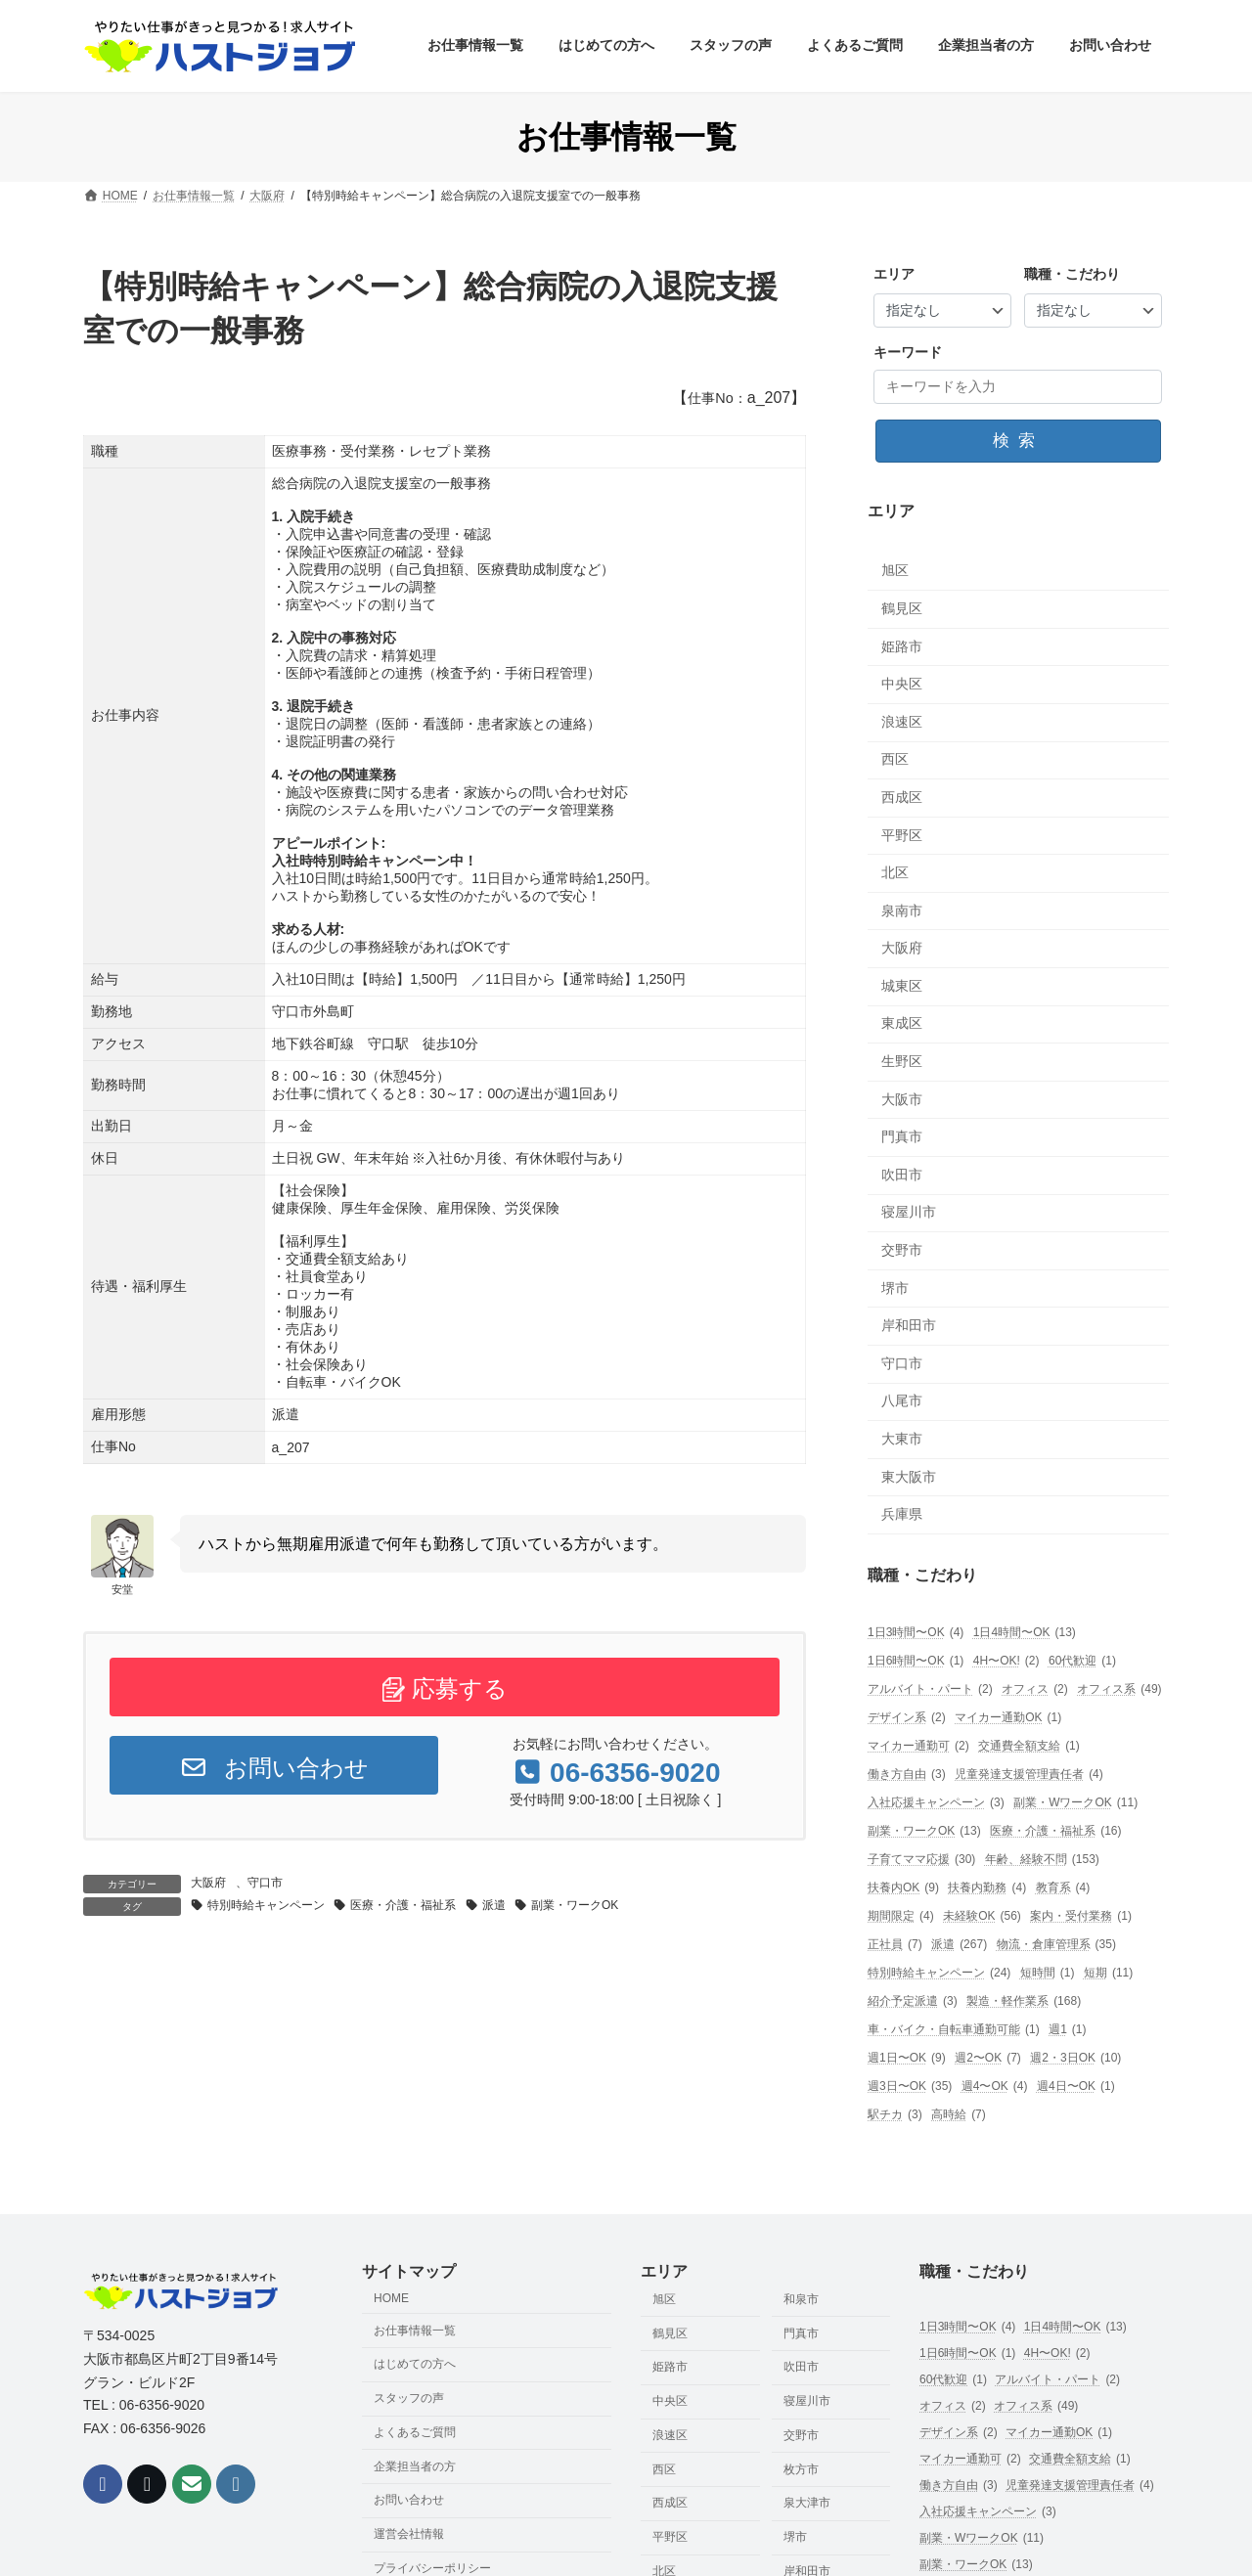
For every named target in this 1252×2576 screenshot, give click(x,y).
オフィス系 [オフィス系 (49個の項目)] (1119, 1689)
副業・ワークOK (574, 1905)
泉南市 (901, 910)
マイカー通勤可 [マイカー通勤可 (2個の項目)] (918, 1746)
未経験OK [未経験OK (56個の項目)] (982, 1916)
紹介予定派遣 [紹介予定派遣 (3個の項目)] (913, 2001)
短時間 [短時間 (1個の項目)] (1047, 1973)
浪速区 (901, 722)
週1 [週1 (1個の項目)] (1067, 2030)
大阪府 (208, 1882)
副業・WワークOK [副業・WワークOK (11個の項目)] (1075, 1803)
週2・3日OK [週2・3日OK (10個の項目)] (1075, 2058)
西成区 (901, 797)
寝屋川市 (908, 1213)
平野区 (901, 835)
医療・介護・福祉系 (403, 1905)
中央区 (901, 684)
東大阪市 (908, 1477)
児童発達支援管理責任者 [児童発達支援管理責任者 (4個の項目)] (1029, 1774)
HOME (391, 2298)
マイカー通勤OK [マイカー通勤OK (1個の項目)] (1008, 1718)
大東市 (901, 1438)
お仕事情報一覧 (415, 2330)
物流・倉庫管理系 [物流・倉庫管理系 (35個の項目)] (1056, 1945)
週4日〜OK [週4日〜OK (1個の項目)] (1076, 2086)
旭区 (895, 571)
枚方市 (801, 2469)
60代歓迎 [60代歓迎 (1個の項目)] (1082, 1661)
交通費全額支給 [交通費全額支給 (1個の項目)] (1029, 1746)
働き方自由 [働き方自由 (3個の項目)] (907, 1774)
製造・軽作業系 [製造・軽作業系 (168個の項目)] (1023, 2001)
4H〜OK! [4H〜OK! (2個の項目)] (1006, 1661)
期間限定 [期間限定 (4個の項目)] (901, 1916)
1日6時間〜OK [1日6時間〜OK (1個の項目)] (915, 1661)
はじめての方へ (415, 2365)
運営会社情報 (409, 2535)
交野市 (901, 1250)
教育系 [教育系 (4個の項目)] (1063, 1888)
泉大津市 (806, 2503)
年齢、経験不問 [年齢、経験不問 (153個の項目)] (1042, 1859)
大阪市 (901, 1099)
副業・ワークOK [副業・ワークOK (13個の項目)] (924, 1831)
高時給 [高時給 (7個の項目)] (958, 2115)
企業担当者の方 (415, 2466)
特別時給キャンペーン (266, 1905)
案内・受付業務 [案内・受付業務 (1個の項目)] (1081, 1916)
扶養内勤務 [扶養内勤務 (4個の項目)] (988, 1888)
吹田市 (901, 1174)
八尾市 (901, 1401)
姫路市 (901, 646)
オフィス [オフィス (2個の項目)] (1035, 1689)
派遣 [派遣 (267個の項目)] (959, 1945)
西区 (895, 760)
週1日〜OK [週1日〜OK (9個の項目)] (907, 2058)
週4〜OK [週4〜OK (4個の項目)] (994, 2086)
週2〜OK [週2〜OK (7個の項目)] (988, 2058)
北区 (895, 872)
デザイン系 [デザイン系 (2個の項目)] (907, 1718)
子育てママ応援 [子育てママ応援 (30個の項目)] (921, 1859)
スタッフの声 (409, 2399)
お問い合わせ (274, 1767)
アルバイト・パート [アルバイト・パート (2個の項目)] (930, 1689)
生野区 (901, 1061)
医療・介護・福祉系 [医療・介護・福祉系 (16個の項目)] (1055, 1831)
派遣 (494, 1905)
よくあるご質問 (415, 2432)
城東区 (901, 986)
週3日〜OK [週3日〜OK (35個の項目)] (910, 2086)
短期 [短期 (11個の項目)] (1108, 1973)
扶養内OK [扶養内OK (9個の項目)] (903, 1888)
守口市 (265, 1882)
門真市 (901, 1137)
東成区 (901, 1024)
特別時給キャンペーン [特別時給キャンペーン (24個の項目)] (939, 1973)
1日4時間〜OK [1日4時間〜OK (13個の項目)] (1024, 1633)
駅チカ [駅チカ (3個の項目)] (895, 2115)
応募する (445, 1688)
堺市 (895, 1288)
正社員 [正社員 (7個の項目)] (895, 1945)
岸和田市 (908, 1326)
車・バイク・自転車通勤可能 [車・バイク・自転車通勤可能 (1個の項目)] (954, 2030)
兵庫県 (901, 1515)
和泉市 (801, 2299)
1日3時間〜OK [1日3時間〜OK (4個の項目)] (915, 1633)
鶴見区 (901, 608)
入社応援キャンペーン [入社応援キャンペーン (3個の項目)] (936, 1803)
